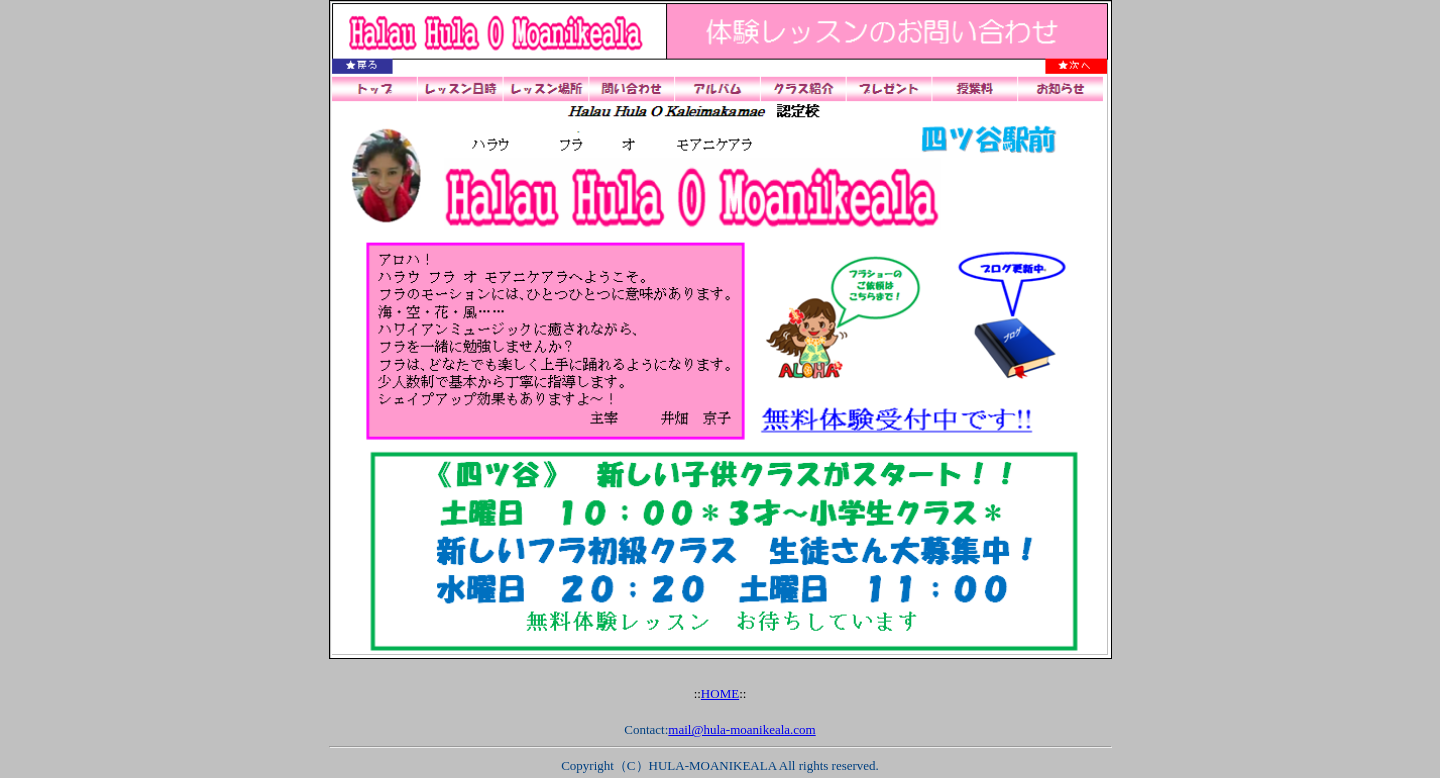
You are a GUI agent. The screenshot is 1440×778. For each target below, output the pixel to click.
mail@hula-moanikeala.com (741, 729)
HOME (720, 693)
